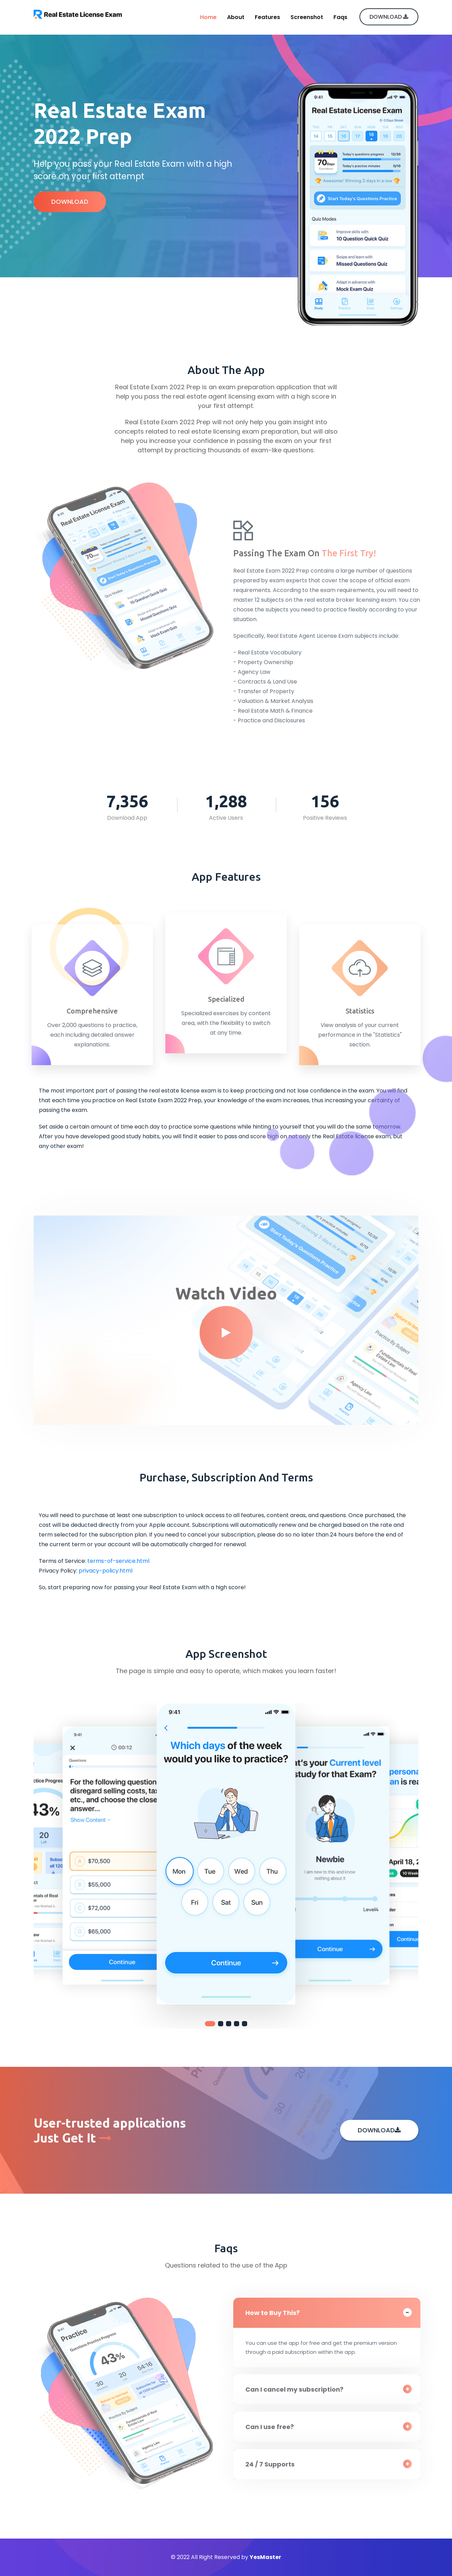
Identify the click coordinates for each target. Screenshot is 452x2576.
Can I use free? (274, 2426)
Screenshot (306, 17)
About (235, 17)
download (389, 17)
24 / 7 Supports (274, 2464)
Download (69, 201)
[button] (210, 2023)
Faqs (340, 17)
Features (267, 17)
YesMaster (265, 2557)
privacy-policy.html (105, 1571)
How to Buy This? (277, 2312)
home (208, 17)
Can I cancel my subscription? (299, 2389)
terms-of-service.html (118, 1561)
